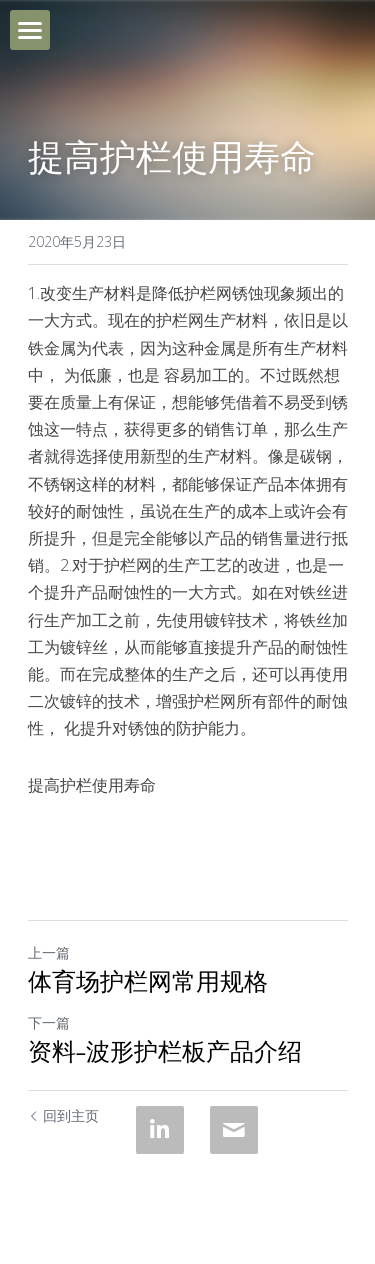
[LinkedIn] (160, 1130)
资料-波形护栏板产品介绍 (165, 1053)
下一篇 (49, 1022)
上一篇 (49, 952)
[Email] (234, 1130)
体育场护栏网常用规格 (148, 983)
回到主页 (63, 1115)
